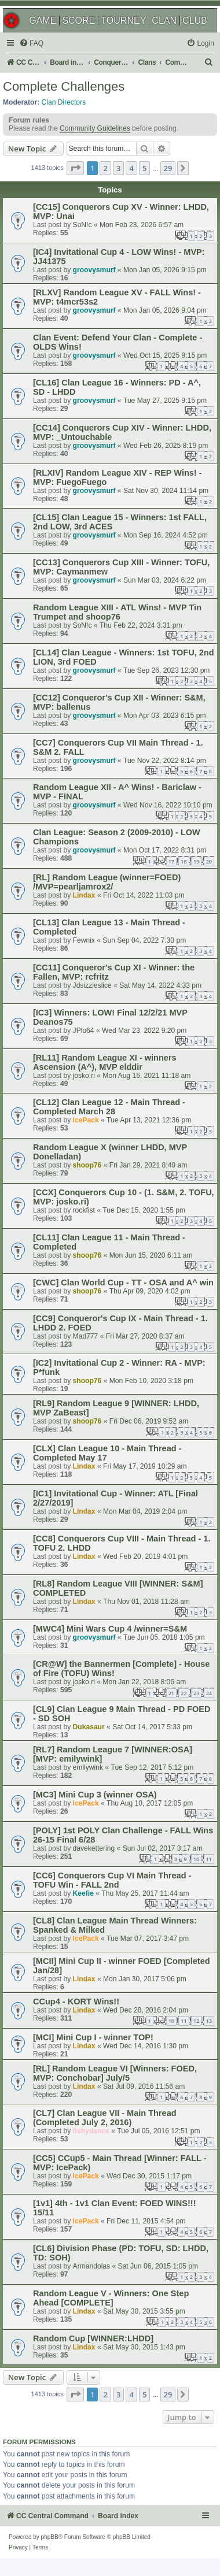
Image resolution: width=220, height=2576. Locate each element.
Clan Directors (64, 102)
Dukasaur (89, 1727)
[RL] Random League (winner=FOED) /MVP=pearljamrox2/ (107, 882)
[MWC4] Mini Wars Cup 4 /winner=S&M (110, 1628)
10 (196, 1859)
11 (209, 1859)
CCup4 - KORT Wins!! (76, 2001)
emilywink (88, 1767)
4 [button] (131, 168)
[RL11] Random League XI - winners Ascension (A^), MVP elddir (105, 1062)
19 (196, 861)
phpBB (49, 2537)
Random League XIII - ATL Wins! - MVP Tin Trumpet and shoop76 (117, 612)
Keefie (83, 1893)
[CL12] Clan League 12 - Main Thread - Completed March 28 (109, 1107)
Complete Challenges (63, 86)
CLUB (194, 20)
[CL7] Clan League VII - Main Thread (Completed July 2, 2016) (105, 2117)
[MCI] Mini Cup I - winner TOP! (93, 2037)
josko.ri (84, 1076)
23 (196, 1693)
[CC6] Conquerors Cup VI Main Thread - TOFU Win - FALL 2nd (112, 1880)
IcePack (86, 1120)
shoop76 (87, 1165)
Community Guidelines (95, 128)
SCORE (78, 20)
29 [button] (168, 168)
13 (209, 2021)
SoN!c (82, 225)
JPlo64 (83, 1030)
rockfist (84, 1210)
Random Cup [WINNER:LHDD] (93, 2338)
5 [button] (144, 168)
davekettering (94, 1848)
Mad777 (85, 1336)
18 (183, 861)
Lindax (84, 895)
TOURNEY (123, 20)
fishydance (91, 2131)
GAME (42, 20)
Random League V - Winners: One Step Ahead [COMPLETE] (111, 2298)
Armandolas (92, 2266)
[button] (75, 168)
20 (209, 861)
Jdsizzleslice (92, 985)
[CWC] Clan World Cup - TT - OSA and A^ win (123, 1282)
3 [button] (118, 168)
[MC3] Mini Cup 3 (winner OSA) (95, 1794)
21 (171, 1693)
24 (209, 1693)
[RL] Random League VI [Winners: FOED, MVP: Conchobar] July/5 (115, 2073)
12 (196, 2021)
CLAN (164, 20)
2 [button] (105, 168)
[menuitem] (31, 43)
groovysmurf (94, 270)
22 (183, 1693)
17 (171, 861)
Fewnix (84, 940)
